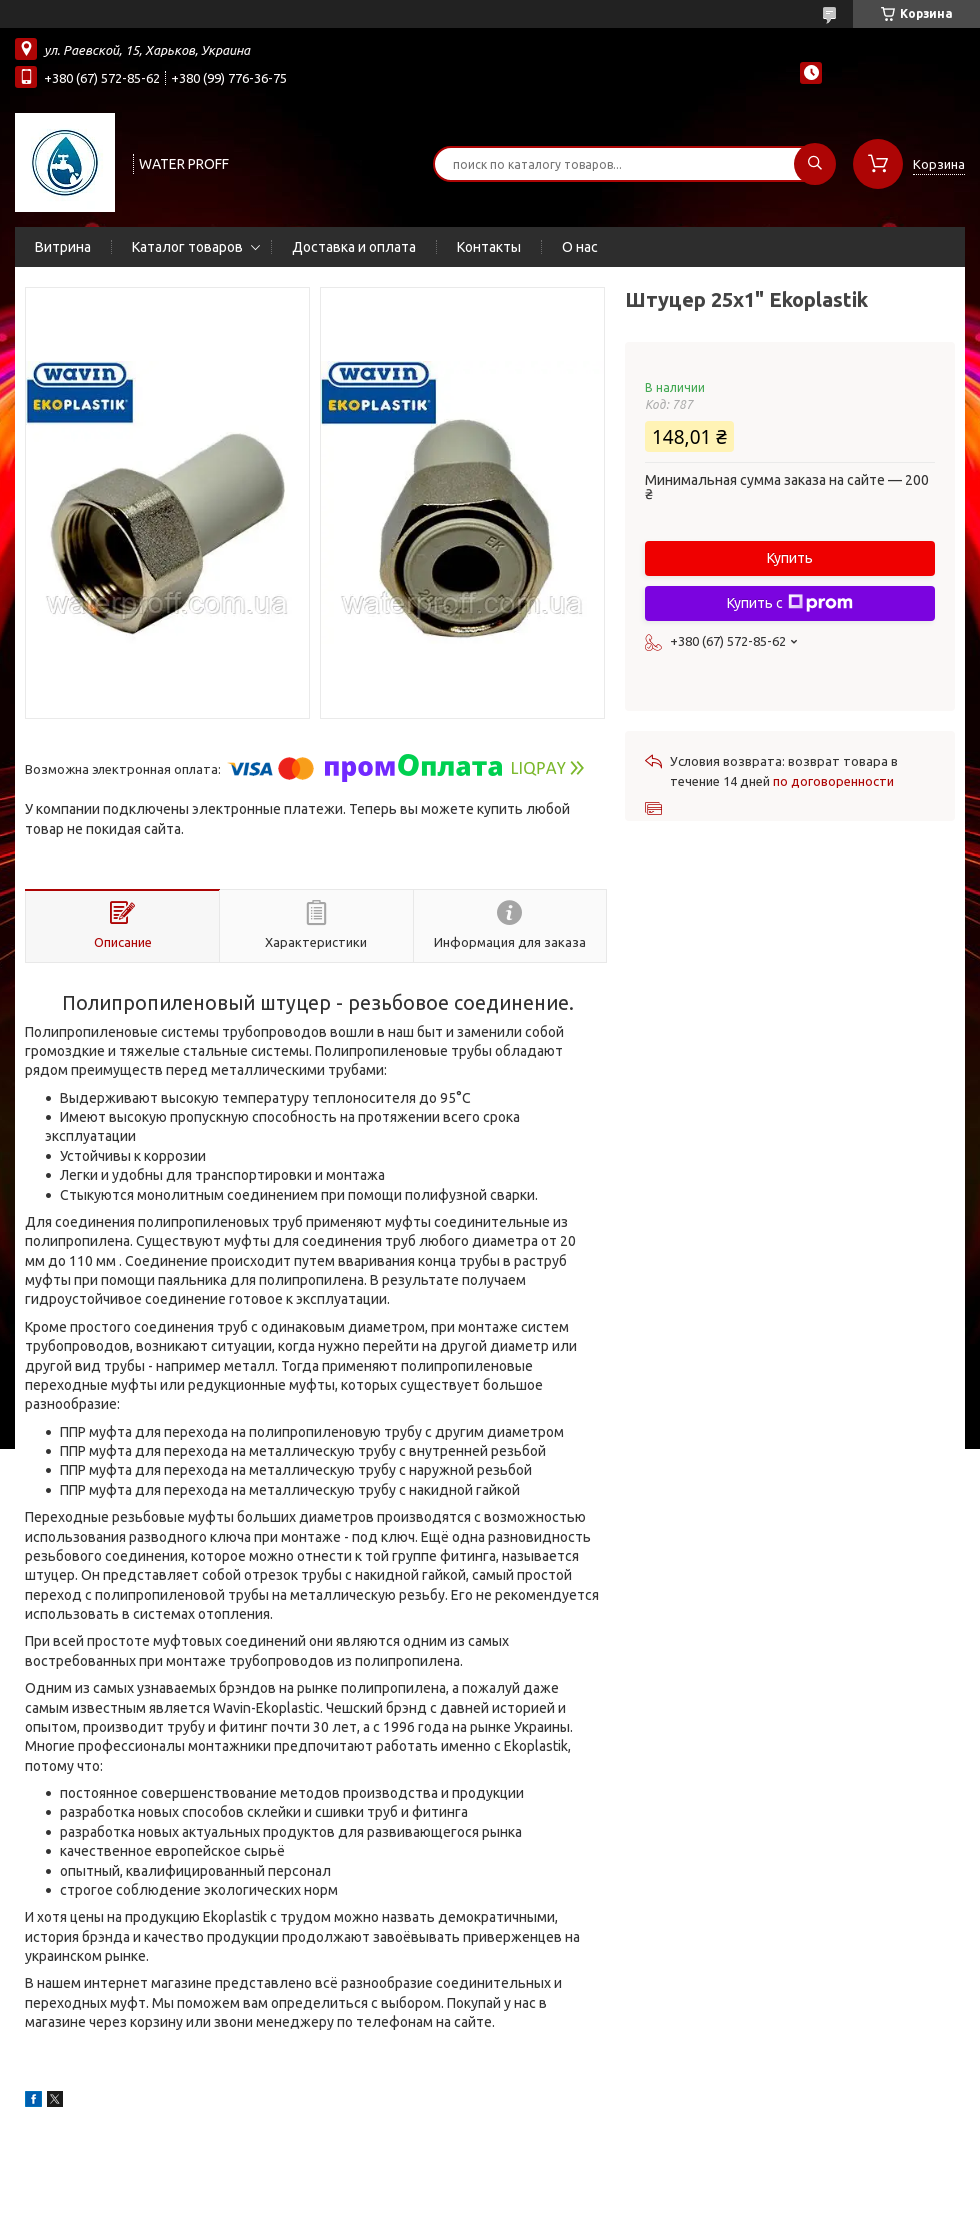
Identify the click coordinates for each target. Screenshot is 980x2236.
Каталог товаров (187, 247)
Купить (790, 558)
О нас (580, 247)
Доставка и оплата (354, 247)
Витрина (63, 247)
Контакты (489, 247)
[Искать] (815, 164)
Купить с (790, 603)
